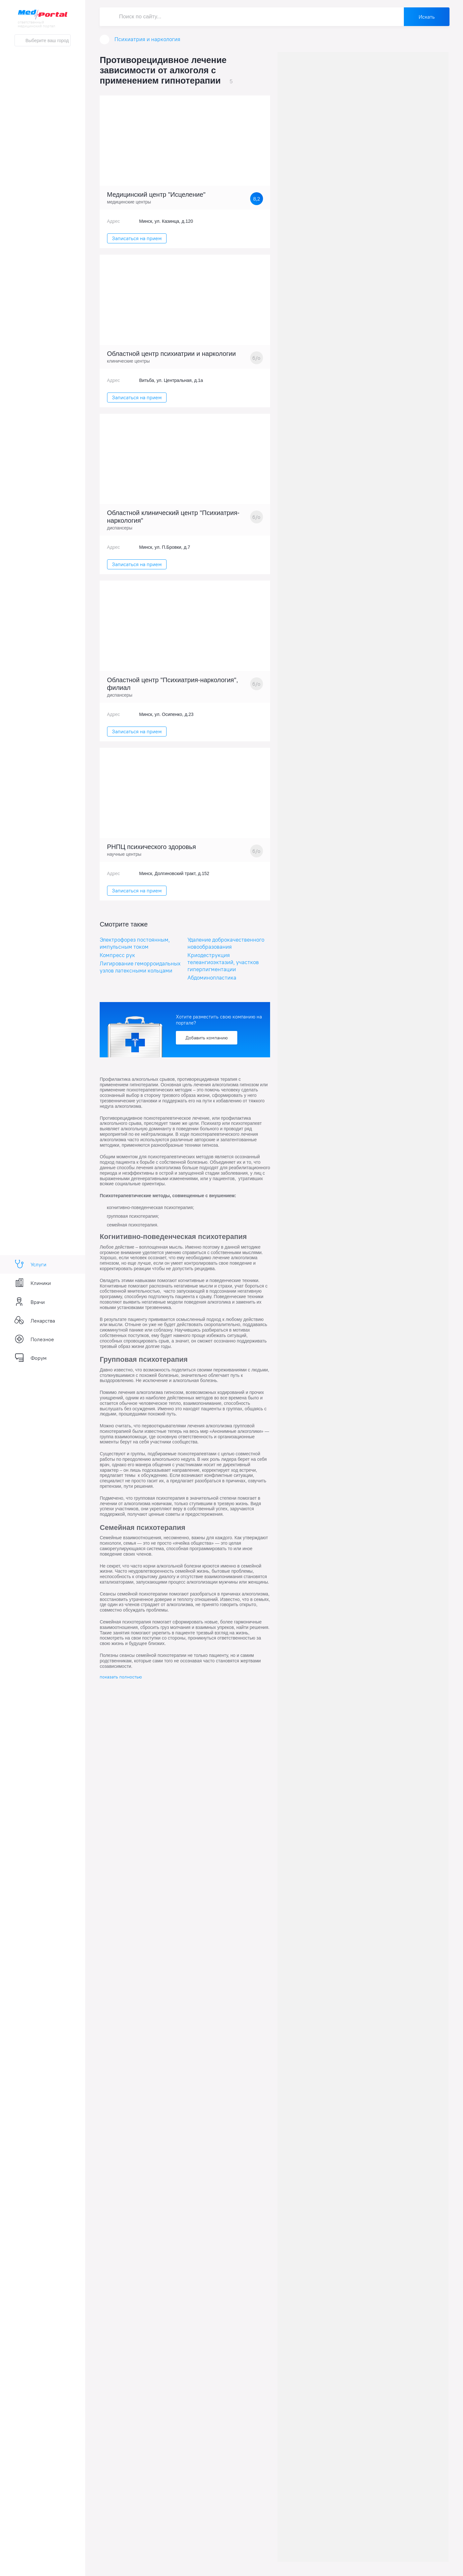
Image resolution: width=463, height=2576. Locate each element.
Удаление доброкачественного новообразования (225, 943)
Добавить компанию (207, 1038)
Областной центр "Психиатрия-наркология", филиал (172, 683)
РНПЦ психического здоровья (151, 846)
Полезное (34, 1339)
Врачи (29, 1301)
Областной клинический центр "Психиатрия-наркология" (173, 516)
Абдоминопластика (211, 977)
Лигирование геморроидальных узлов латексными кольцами (140, 967)
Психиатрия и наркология (147, 39)
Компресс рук (117, 955)
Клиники (32, 1283)
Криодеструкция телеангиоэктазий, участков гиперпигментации (223, 962)
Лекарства (34, 1320)
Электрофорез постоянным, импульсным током (135, 943)
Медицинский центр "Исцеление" (156, 194)
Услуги (30, 1264)
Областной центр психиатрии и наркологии (171, 353)
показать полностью (121, 1677)
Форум (30, 1357)
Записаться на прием (137, 238)
